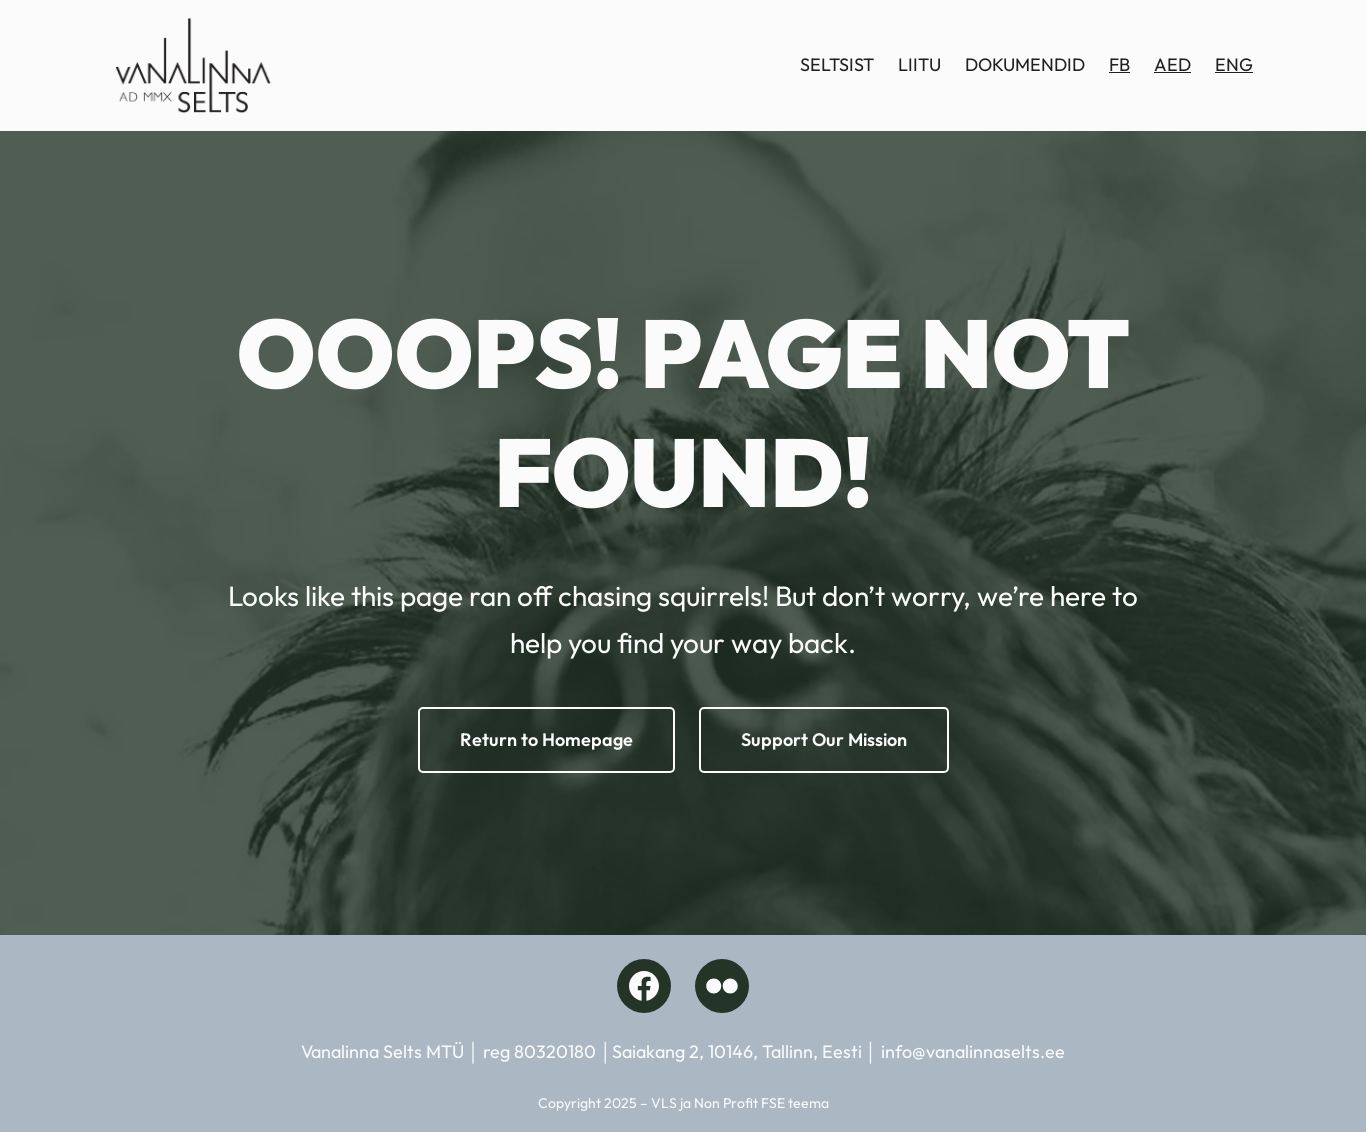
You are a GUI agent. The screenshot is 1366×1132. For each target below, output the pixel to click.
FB (1119, 64)
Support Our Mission (824, 739)
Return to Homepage (546, 739)
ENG (1234, 64)
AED (1172, 64)
